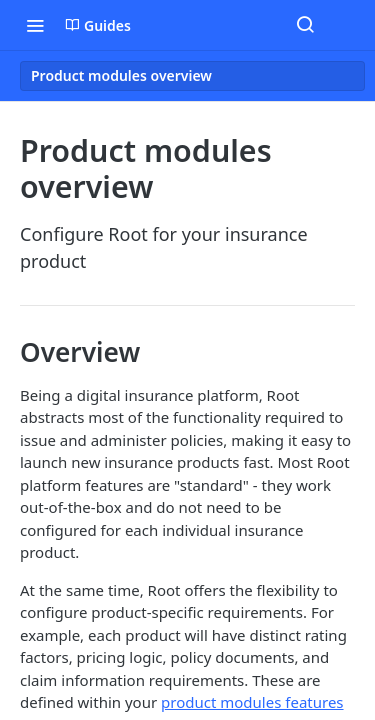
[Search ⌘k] (305, 25)
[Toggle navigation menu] (35, 25)
